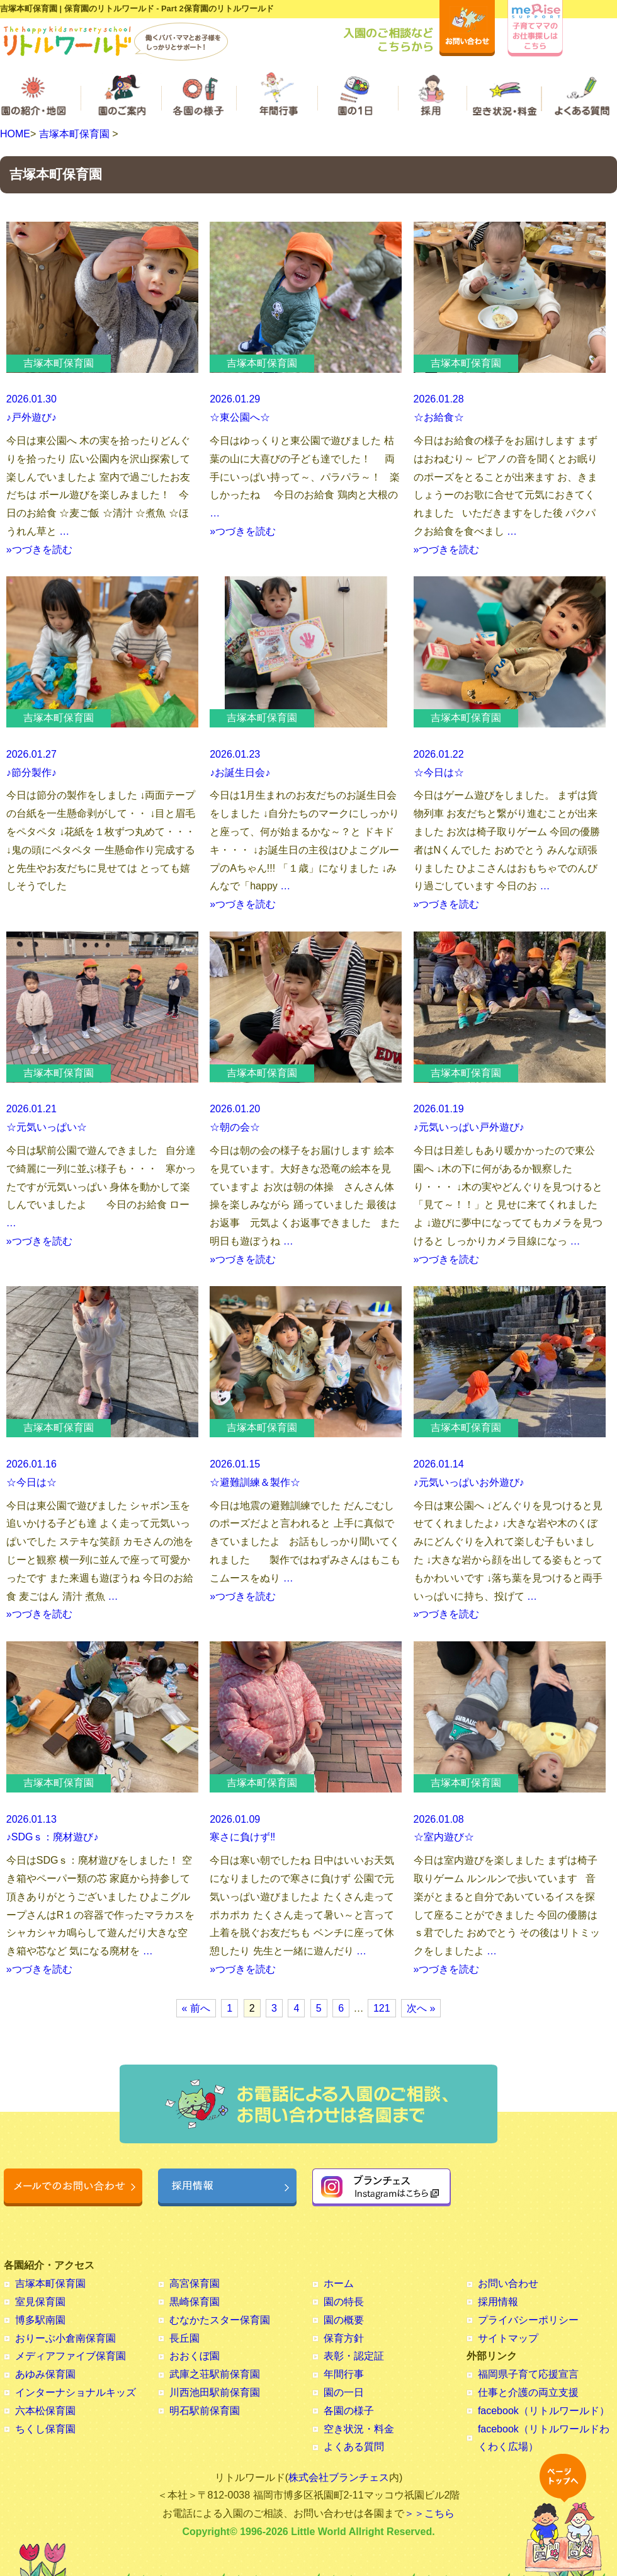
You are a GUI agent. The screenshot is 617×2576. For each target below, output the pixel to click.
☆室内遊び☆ (444, 1837)
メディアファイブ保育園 (70, 2356)
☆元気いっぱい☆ (46, 1127)
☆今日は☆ (439, 772)
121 (381, 2008)
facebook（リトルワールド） (543, 2410)
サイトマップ (508, 2338)
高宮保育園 (194, 2283)
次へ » (421, 2008)
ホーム (339, 2283)
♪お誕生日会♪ (240, 772)
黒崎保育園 (194, 2301)
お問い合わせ (508, 2283)
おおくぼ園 (194, 2356)
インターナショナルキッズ (75, 2392)
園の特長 (344, 2301)
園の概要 (344, 2320)
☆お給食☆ (439, 417)
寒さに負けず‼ (242, 1837)
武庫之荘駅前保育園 (214, 2374)
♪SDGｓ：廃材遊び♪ (52, 1837)
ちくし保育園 (45, 2429)
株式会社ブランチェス (338, 2477)
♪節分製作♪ (31, 772)
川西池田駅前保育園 (214, 2392)
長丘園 (184, 2338)
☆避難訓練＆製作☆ (255, 1482)
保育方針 (344, 2338)
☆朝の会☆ (235, 1127)
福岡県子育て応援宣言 (528, 2374)
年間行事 (344, 2374)
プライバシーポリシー (528, 2320)
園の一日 (344, 2392)
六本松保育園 (45, 2410)
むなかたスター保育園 (219, 2320)
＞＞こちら (429, 2513)
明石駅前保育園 (204, 2410)
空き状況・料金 (359, 2429)
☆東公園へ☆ (240, 417)
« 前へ (196, 2008)
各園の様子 (349, 2410)
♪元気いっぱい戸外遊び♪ (469, 1127)
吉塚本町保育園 (74, 133)
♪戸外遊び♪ (31, 417)
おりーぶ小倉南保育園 (65, 2338)
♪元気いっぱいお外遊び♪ (469, 1482)
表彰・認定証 (354, 2356)
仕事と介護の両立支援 (528, 2392)
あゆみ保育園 (45, 2374)
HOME (15, 133)
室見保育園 (40, 2301)
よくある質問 (354, 2446)
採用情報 (498, 2301)
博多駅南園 (40, 2320)
